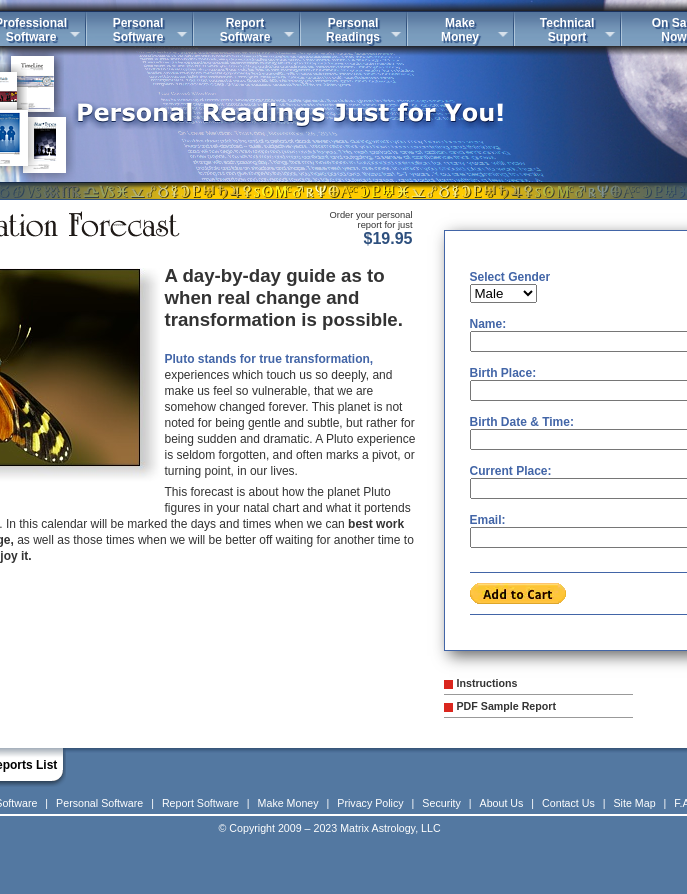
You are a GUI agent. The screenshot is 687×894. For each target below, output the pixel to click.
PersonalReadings (353, 30)
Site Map (635, 803)
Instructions (487, 683)
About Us (502, 803)
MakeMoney (460, 30)
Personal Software (99, 803)
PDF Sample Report (506, 706)
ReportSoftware (245, 30)
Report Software (200, 803)
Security (441, 803)
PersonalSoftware (138, 30)
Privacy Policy (370, 803)
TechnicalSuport (567, 30)
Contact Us (568, 803)
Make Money (288, 803)
